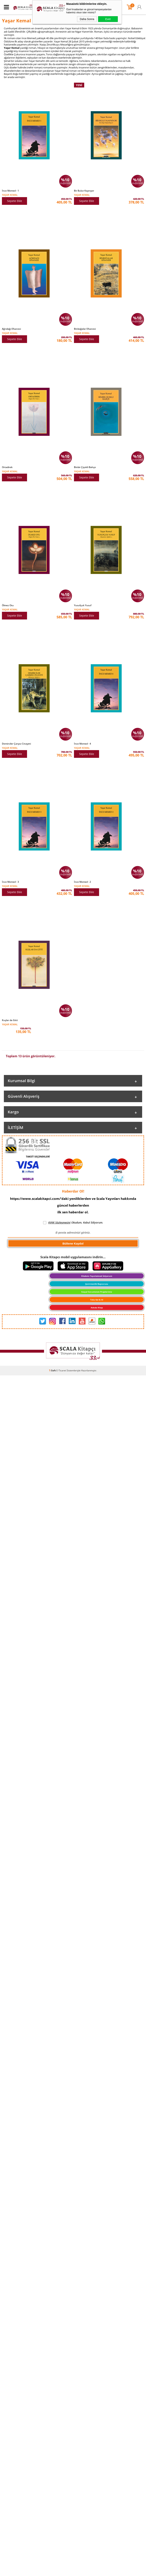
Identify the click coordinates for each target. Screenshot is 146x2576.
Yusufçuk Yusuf (82, 605)
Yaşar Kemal (10, 194)
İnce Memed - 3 (10, 882)
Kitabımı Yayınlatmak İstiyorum (96, 1276)
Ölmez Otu (8, 605)
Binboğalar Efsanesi (85, 329)
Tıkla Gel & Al (96, 1299)
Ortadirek (7, 467)
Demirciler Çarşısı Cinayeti (16, 744)
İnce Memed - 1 (10, 191)
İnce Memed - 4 (82, 744)
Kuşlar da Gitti (10, 1020)
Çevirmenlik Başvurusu (96, 1284)
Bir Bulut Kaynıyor (84, 191)
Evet (108, 19)
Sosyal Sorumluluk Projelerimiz (96, 1291)
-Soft (52, 1370)
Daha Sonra (87, 19)
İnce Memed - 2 (82, 882)
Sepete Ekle (14, 201)
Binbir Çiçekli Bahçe (85, 467)
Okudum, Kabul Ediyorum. (73, 1223)
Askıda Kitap (97, 1307)
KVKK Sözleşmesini (59, 1223)
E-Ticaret (61, 1370)
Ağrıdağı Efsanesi (11, 329)
